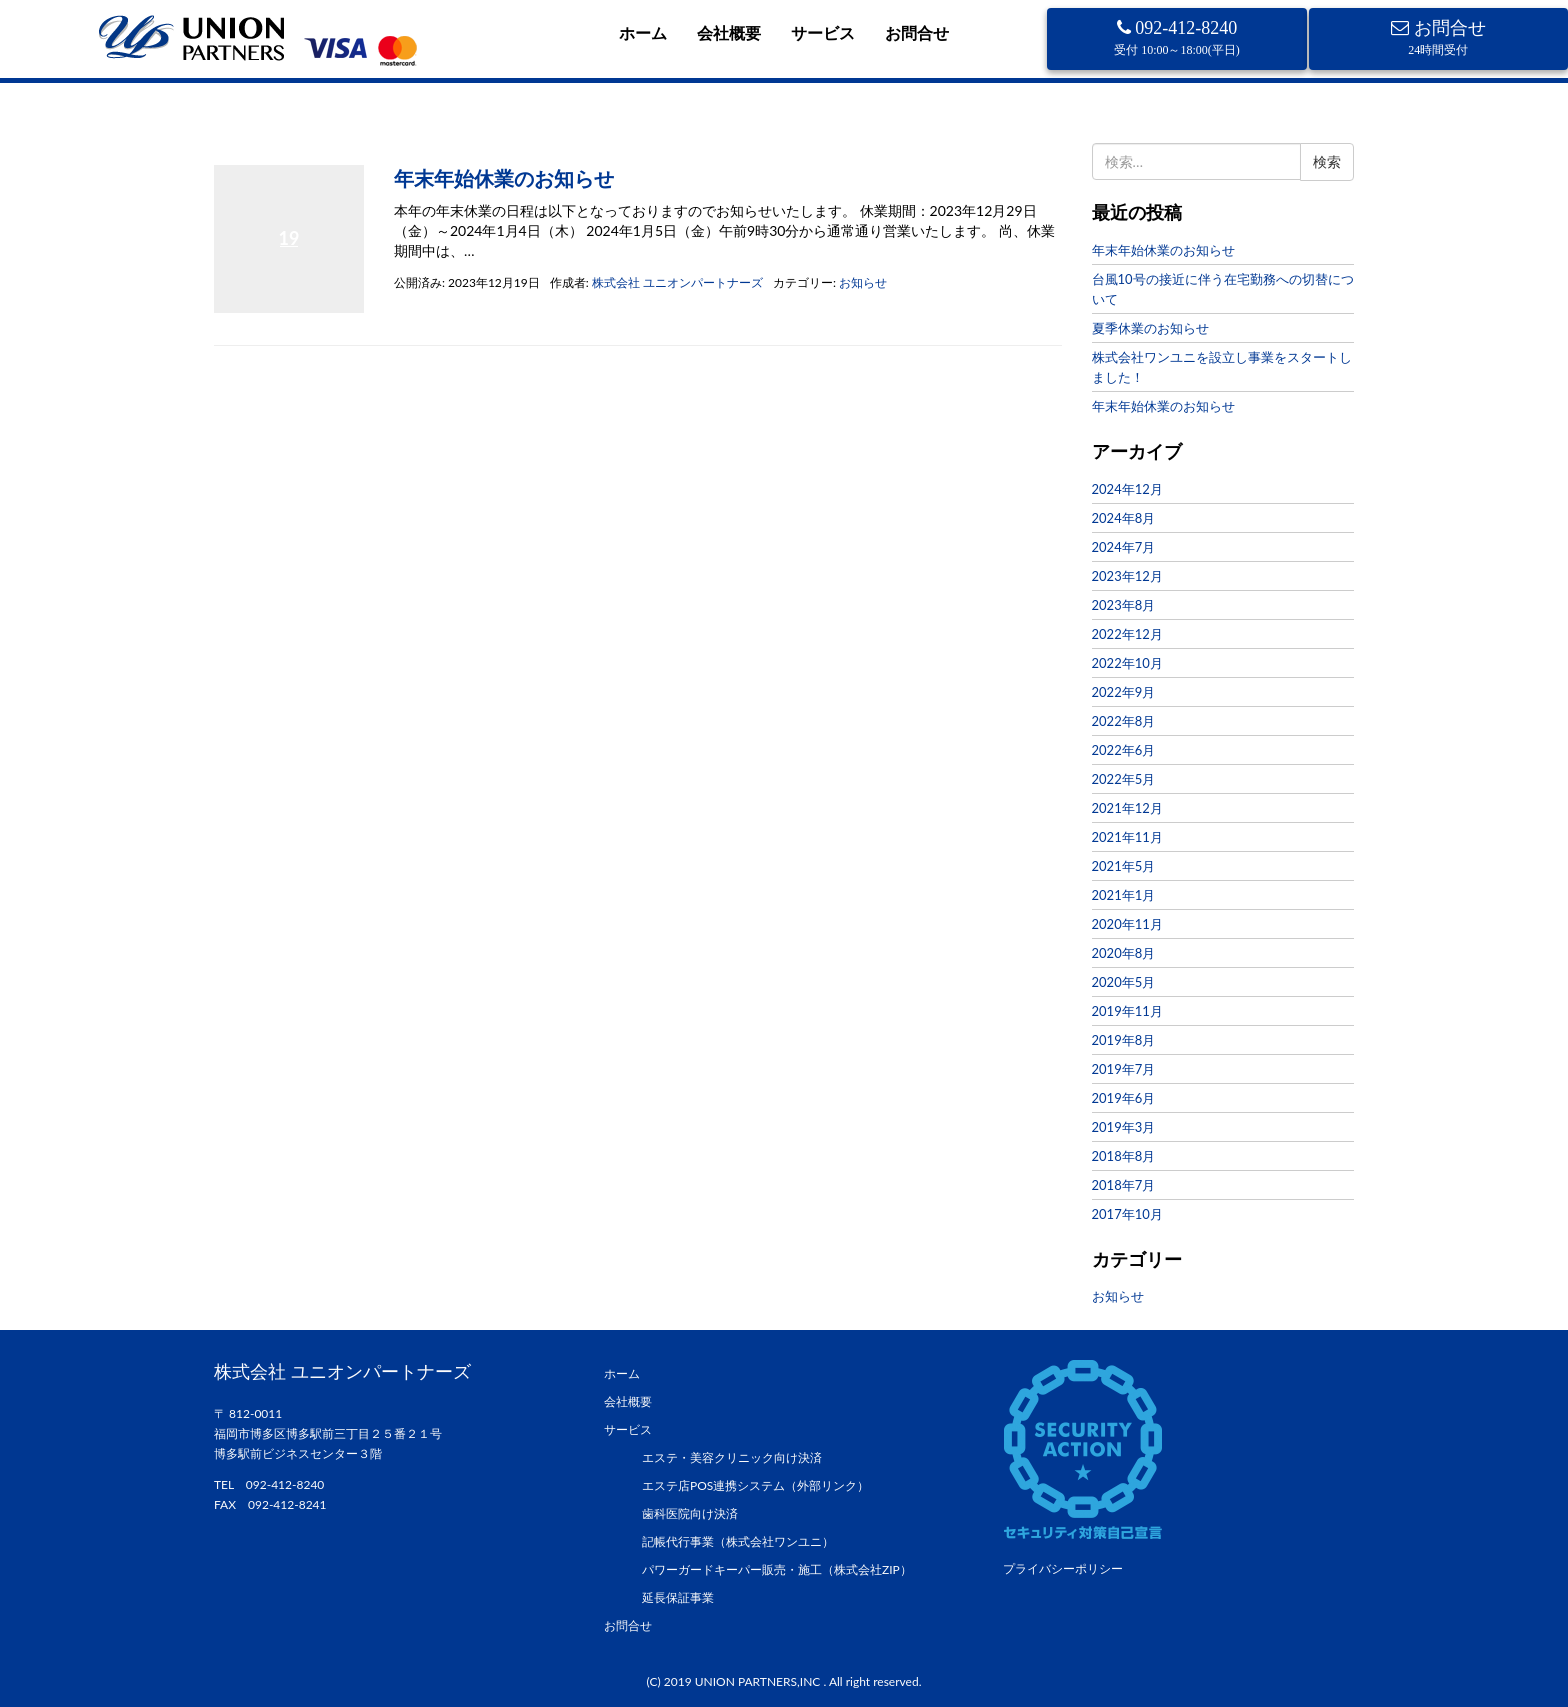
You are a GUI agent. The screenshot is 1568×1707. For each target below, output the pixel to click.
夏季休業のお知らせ (1150, 328)
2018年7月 (1124, 1185)
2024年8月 (1124, 518)
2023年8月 (1124, 605)
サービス (823, 32)
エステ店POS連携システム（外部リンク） (755, 1485)
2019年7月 (1124, 1069)
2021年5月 (1124, 866)
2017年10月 (1127, 1214)
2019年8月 (1124, 1040)
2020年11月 (1127, 924)
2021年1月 (1124, 895)
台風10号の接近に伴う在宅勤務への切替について (1223, 289)
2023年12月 (1127, 576)
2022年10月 (1127, 663)
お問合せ (917, 32)
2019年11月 (1127, 1011)
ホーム (643, 32)
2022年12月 (1127, 634)
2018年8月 (1124, 1156)
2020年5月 (1124, 982)
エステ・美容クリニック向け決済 (732, 1457)
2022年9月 (1124, 692)
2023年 (283, 143)
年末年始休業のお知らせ (504, 178)
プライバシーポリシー (1063, 1568)
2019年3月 (1124, 1127)
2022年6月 (1124, 750)
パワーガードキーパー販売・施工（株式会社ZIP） (777, 1569)
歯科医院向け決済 (690, 1513)
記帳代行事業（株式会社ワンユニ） (738, 1541)
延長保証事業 (678, 1597)
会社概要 (729, 32)
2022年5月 (1124, 779)
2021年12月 (1127, 808)
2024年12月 (1127, 489)
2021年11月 (1127, 837)
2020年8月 (1124, 953)
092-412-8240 (1177, 37)
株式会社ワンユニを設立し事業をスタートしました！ (1222, 367)
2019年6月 (1124, 1098)
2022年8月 (1124, 721)
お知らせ (863, 282)
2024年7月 (1124, 547)
